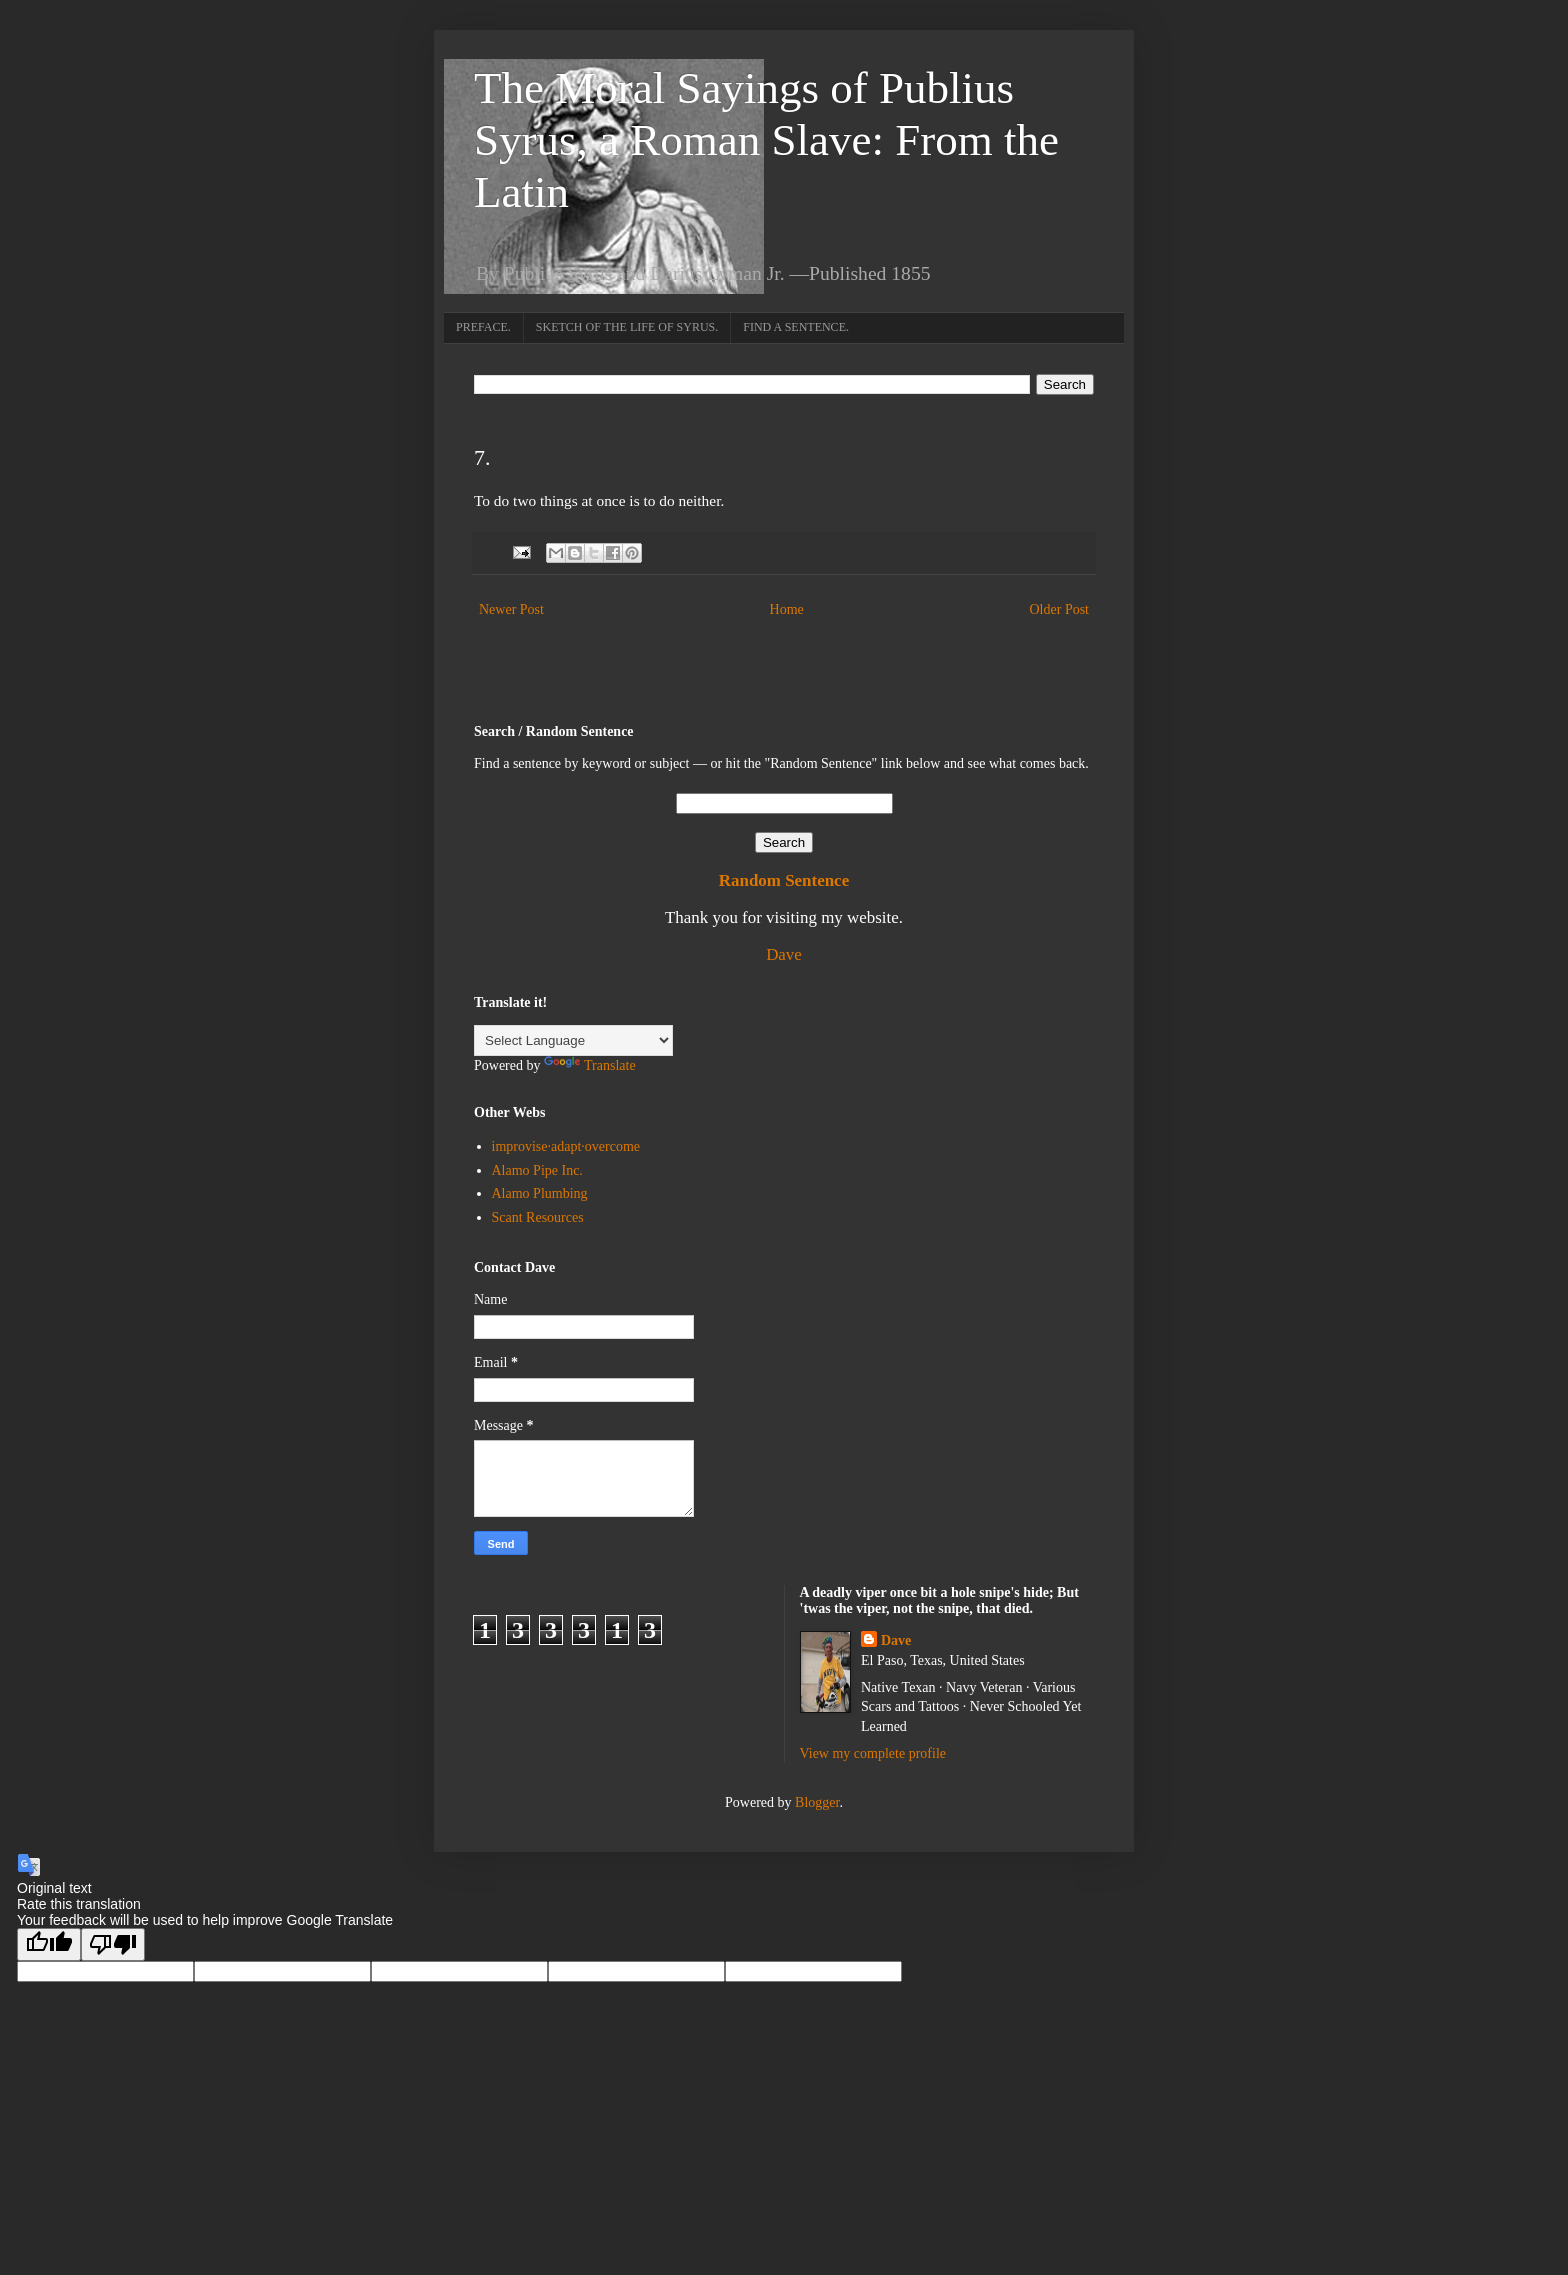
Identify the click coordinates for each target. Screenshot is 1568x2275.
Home (787, 609)
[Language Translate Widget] (573, 1040)
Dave (784, 954)
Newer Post (511, 609)
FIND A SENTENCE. (796, 327)
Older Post (1060, 609)
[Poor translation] (113, 1944)
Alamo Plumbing (540, 1193)
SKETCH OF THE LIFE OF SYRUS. (627, 327)
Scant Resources (538, 1217)
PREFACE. (483, 327)
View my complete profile (873, 1753)
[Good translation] (49, 1944)
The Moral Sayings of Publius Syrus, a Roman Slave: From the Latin (766, 140)
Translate (590, 1065)
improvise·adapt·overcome (566, 1146)
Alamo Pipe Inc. (537, 1170)
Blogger (817, 1802)
